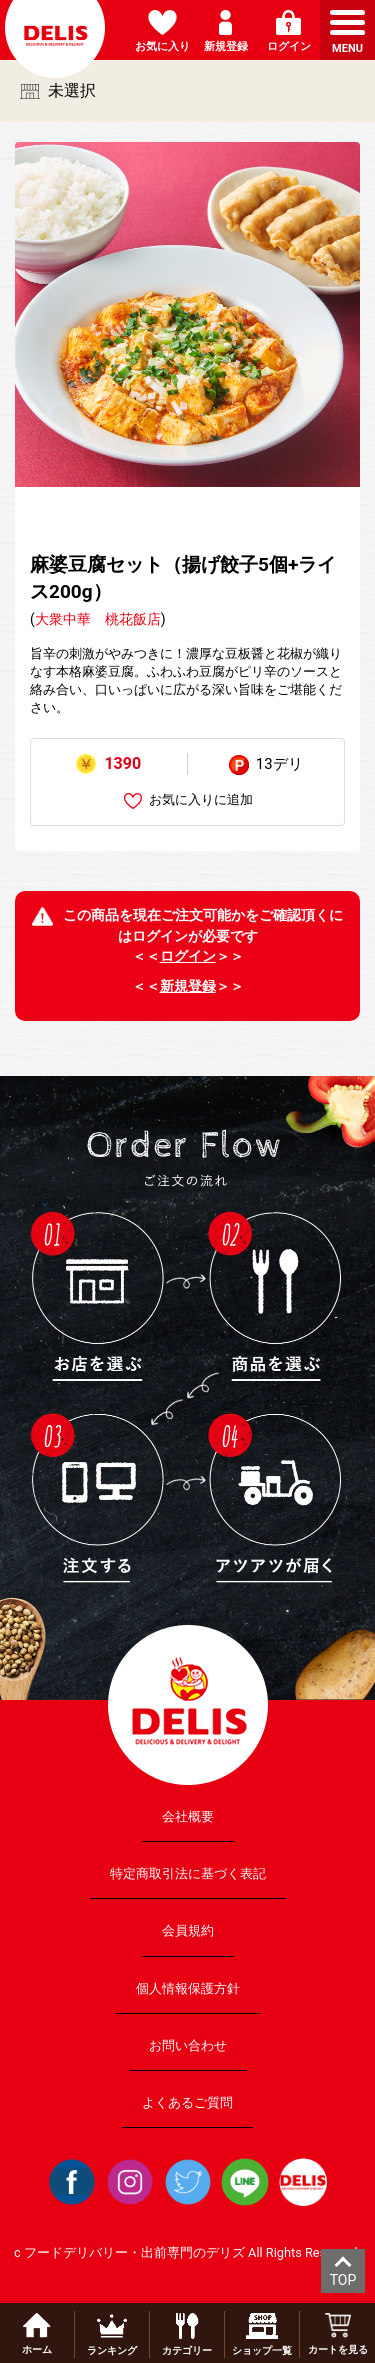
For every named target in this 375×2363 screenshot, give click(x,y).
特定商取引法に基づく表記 (188, 1873)
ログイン (188, 956)
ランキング (112, 2334)
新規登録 (188, 986)
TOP (343, 2280)
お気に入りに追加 (188, 800)
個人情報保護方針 (188, 1987)
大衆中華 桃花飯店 (98, 619)
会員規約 (188, 1930)
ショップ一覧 (262, 2334)
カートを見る (338, 2334)
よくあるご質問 (187, 2102)
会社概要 (188, 1816)
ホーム (37, 2334)
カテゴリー (187, 2334)
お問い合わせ (188, 2044)
